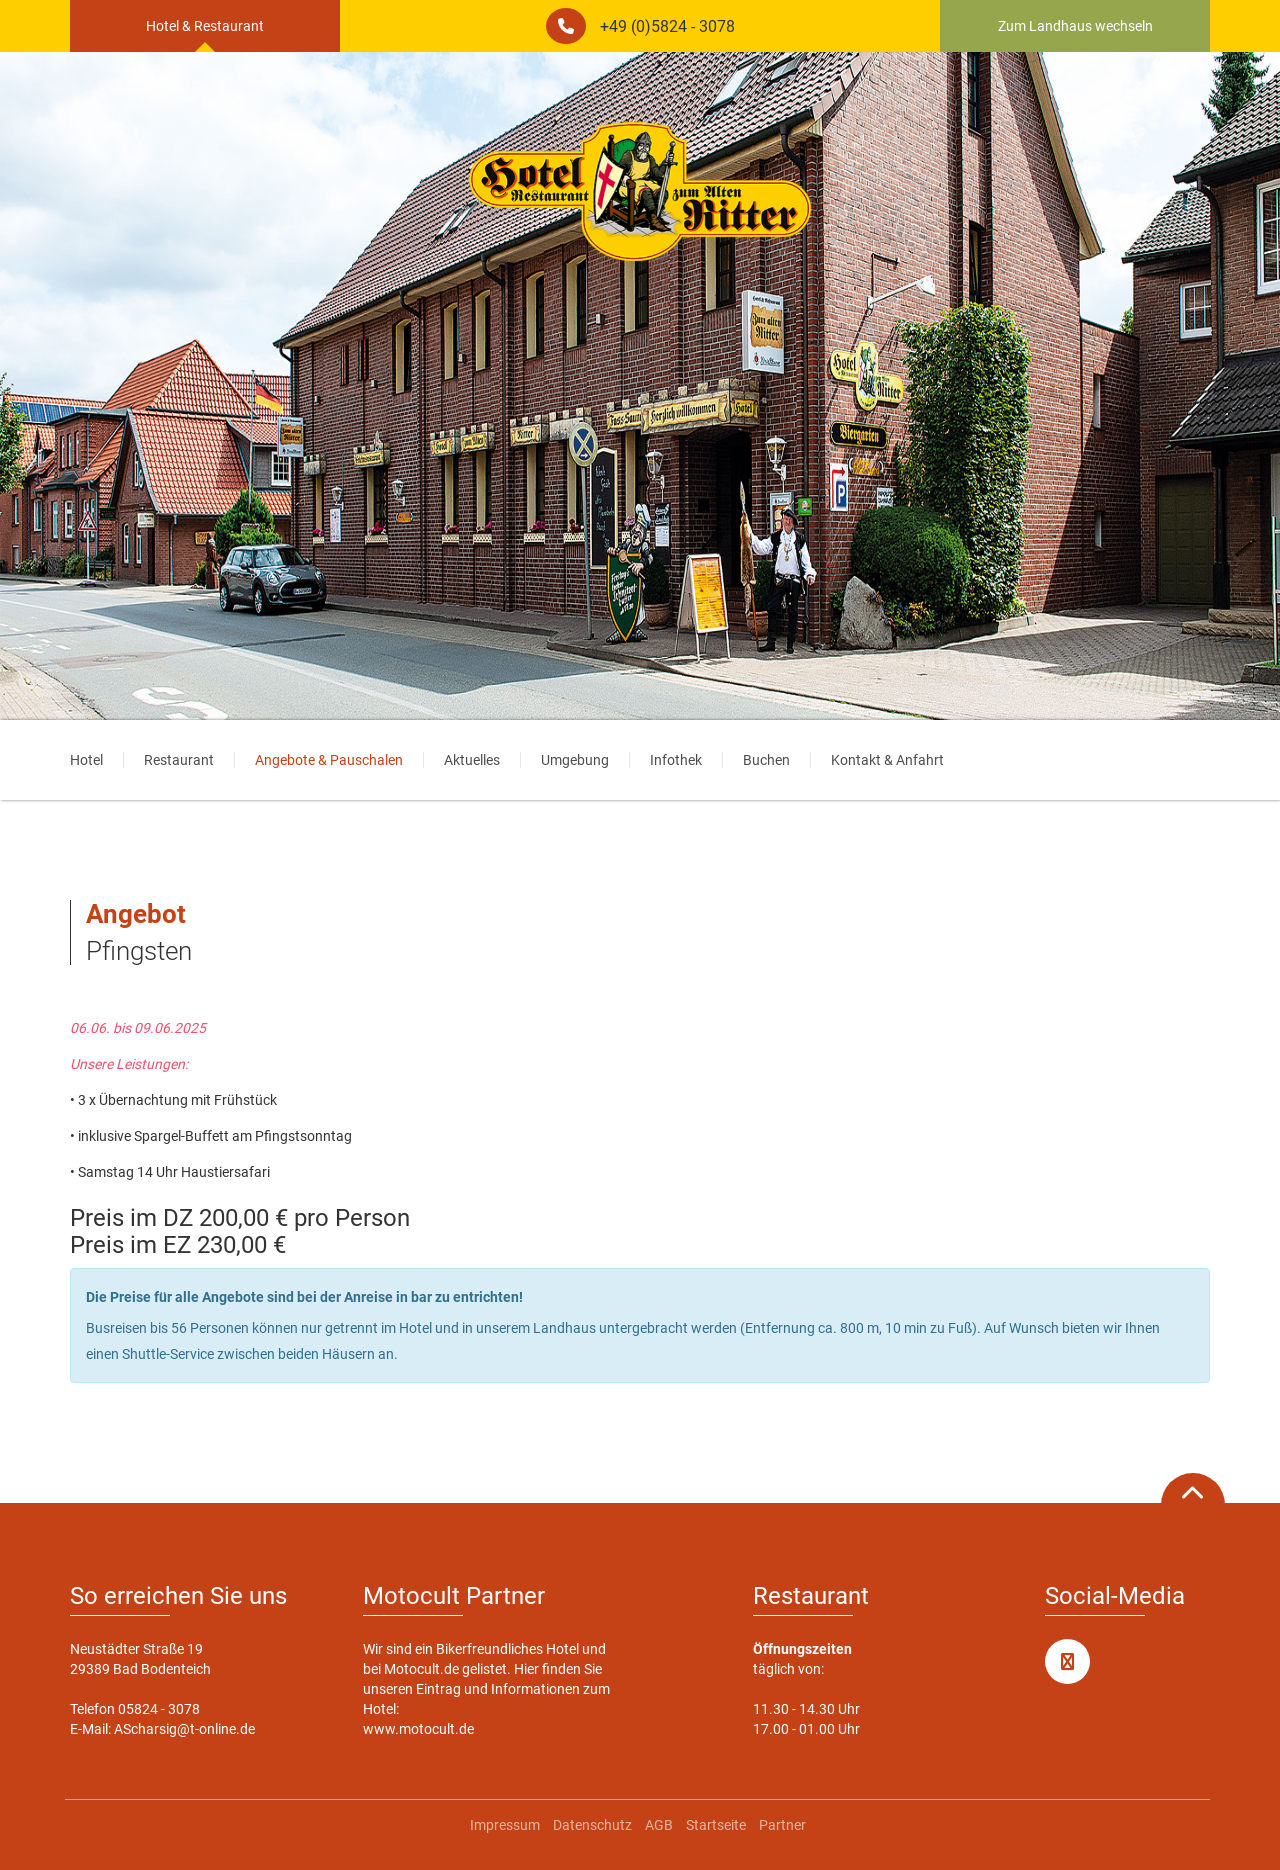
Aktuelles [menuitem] (472, 760)
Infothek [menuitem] (676, 760)
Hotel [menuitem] (86, 760)
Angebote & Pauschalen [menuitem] (329, 760)
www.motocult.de (418, 1729)
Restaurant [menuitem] (179, 760)
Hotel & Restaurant (205, 26)
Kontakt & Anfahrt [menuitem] (887, 760)
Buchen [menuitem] (766, 760)
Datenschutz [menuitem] (592, 1825)
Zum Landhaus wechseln (1075, 26)
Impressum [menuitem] (505, 1825)
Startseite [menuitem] (716, 1825)
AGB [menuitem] (659, 1825)
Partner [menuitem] (782, 1825)
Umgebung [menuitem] (575, 760)
